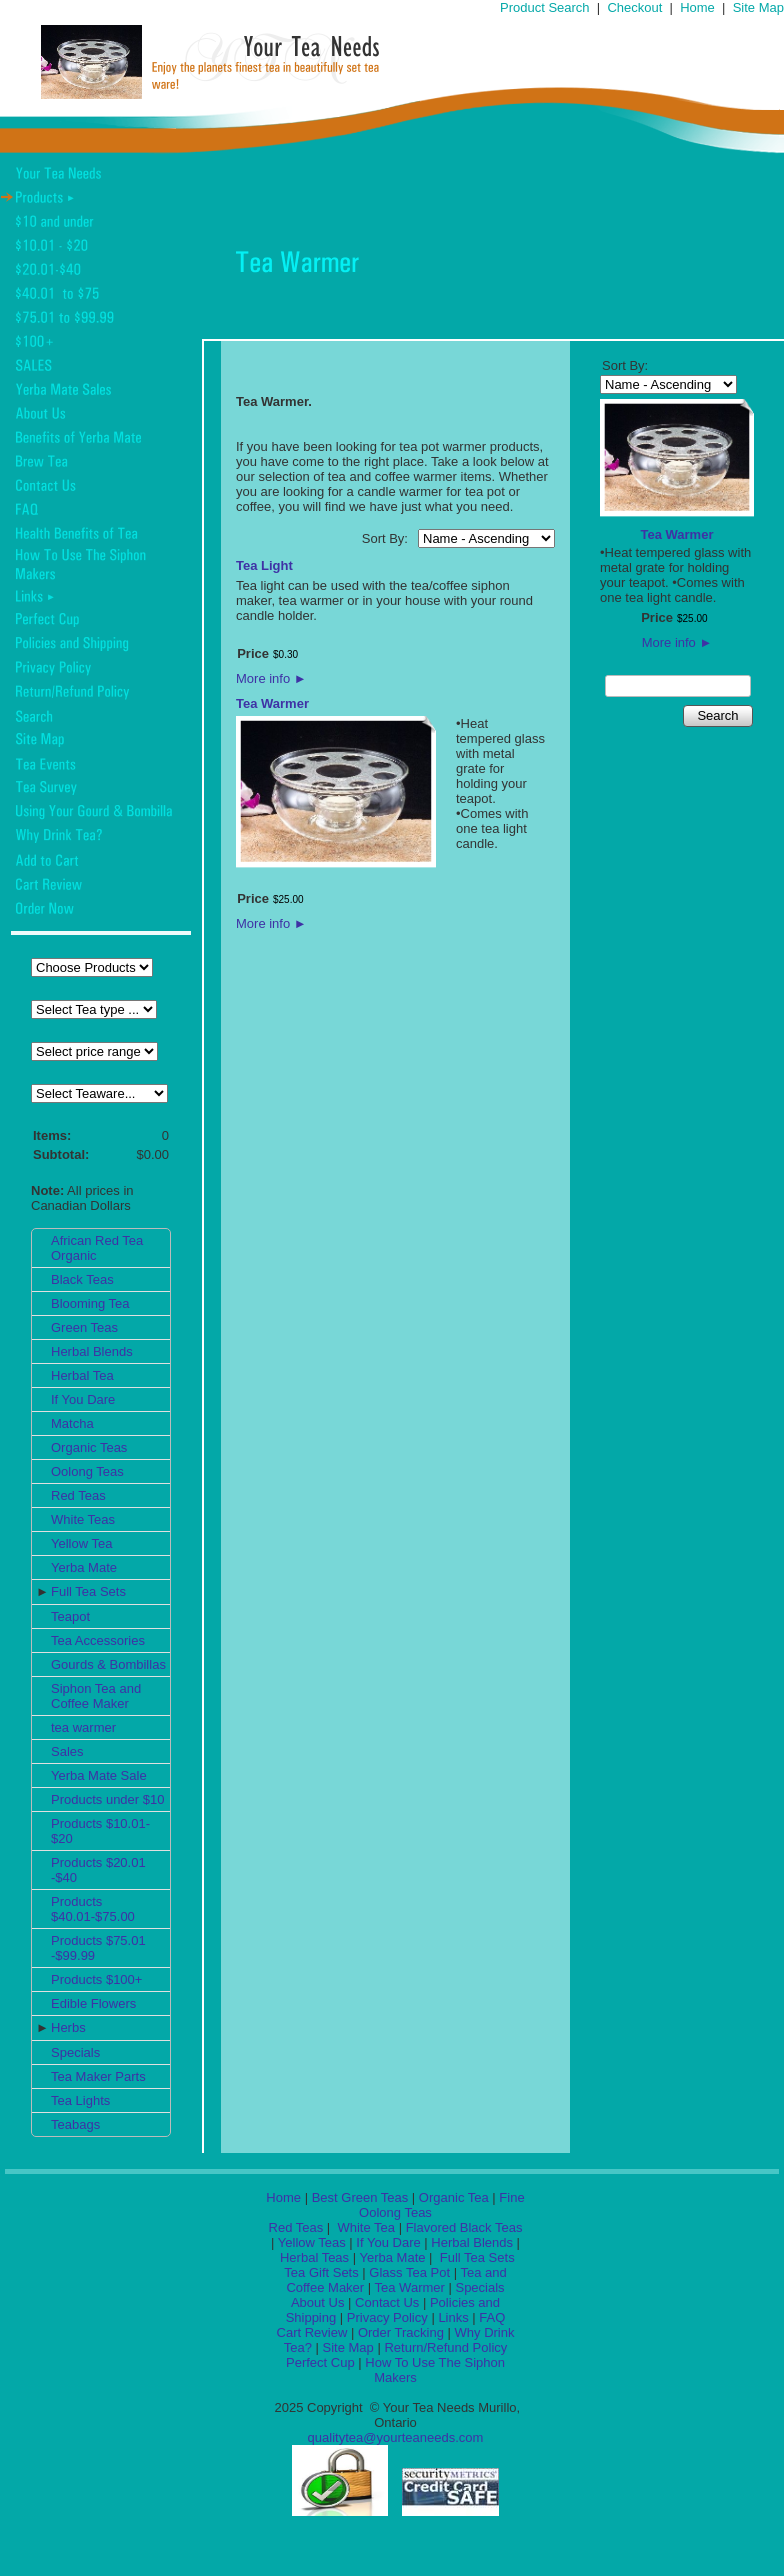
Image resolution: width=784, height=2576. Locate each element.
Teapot (70, 1616)
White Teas (83, 1519)
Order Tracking (401, 2332)
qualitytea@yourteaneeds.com (396, 2437)
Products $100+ (96, 1979)
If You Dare (83, 1399)
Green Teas (84, 1327)
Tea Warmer (272, 703)
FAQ (492, 2317)
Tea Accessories (98, 1640)
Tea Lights (80, 2100)
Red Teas (78, 1495)
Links (453, 2317)
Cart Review (312, 2332)
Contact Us (387, 2302)
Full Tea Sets (88, 1591)
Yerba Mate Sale (99, 1775)
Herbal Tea (82, 1375)
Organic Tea (454, 2197)
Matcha (72, 1423)
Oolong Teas (87, 1471)
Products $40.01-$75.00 (93, 1909)
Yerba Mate (84, 1567)
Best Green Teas (360, 2197)
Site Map (758, 7)
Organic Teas (89, 1447)
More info (271, 678)
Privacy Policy (387, 2317)
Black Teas (82, 1279)
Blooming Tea (90, 1303)
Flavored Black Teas (464, 2227)
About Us (317, 2302)
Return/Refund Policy (445, 2347)
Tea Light (264, 565)
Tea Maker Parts (98, 2076)
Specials (75, 2052)
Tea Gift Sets (321, 2272)
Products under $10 (107, 1799)
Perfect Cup (320, 2362)
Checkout (634, 7)
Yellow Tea (81, 1543)
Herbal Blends (92, 1351)
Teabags (75, 2124)
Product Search (545, 7)
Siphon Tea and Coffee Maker (96, 1696)
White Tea (364, 2227)
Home (697, 7)
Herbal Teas (314, 2257)
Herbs (68, 2027)
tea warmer (83, 1727)
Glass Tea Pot (409, 2272)
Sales (67, 1751)
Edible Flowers (93, 2003)
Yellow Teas (312, 2242)
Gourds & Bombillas (108, 1664)
